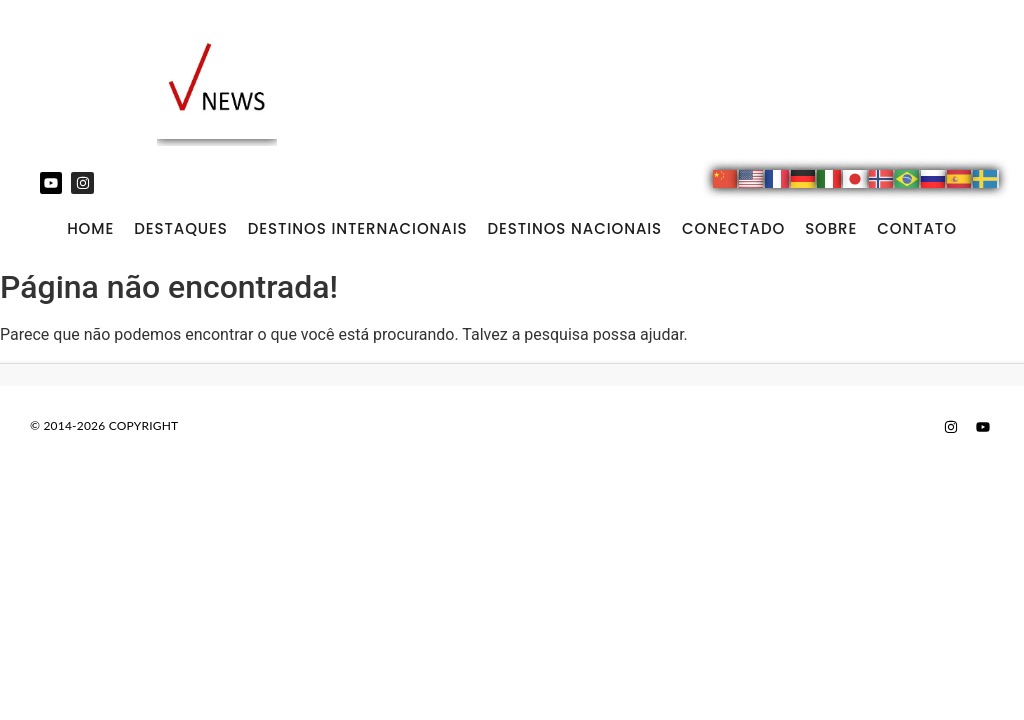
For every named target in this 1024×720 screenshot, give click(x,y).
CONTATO (917, 228)
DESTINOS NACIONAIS (574, 228)
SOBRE (831, 228)
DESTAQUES (181, 228)
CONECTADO (733, 228)
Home (90, 228)
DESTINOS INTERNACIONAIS (358, 228)
